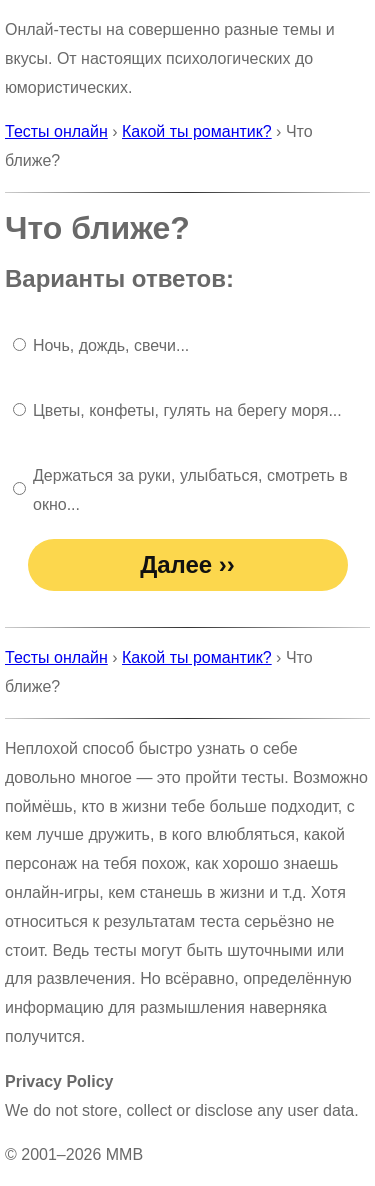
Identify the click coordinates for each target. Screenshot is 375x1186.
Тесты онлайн (56, 131)
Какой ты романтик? (197, 131)
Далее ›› (187, 564)
